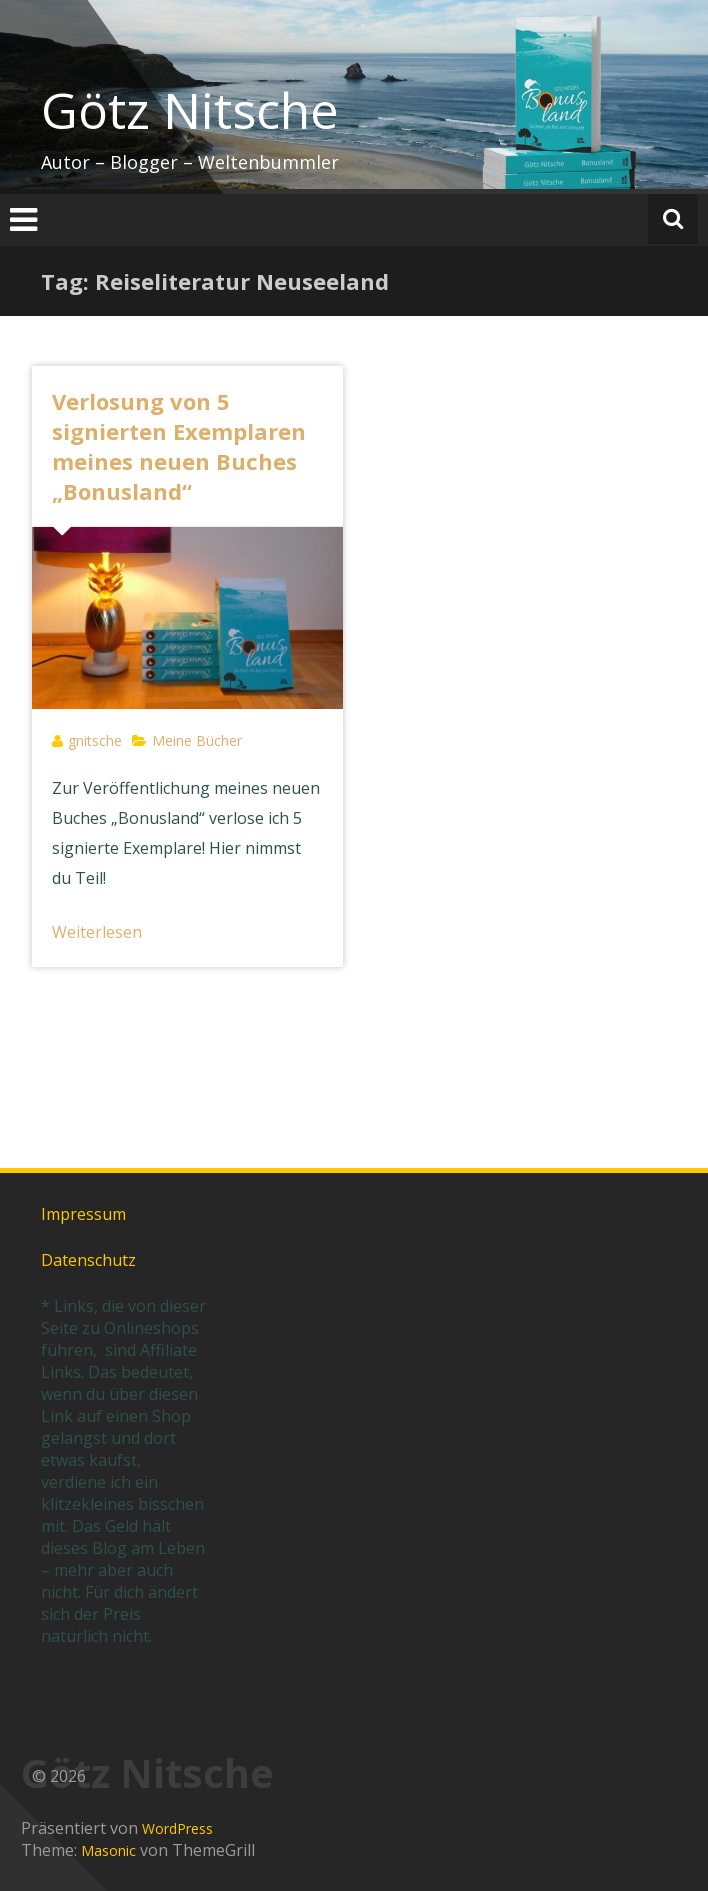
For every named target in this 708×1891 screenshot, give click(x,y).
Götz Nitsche (190, 110)
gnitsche (95, 740)
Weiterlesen (97, 932)
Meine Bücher (197, 740)
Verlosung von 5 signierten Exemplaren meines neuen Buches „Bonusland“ (179, 446)
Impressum (83, 1214)
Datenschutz (88, 1260)
